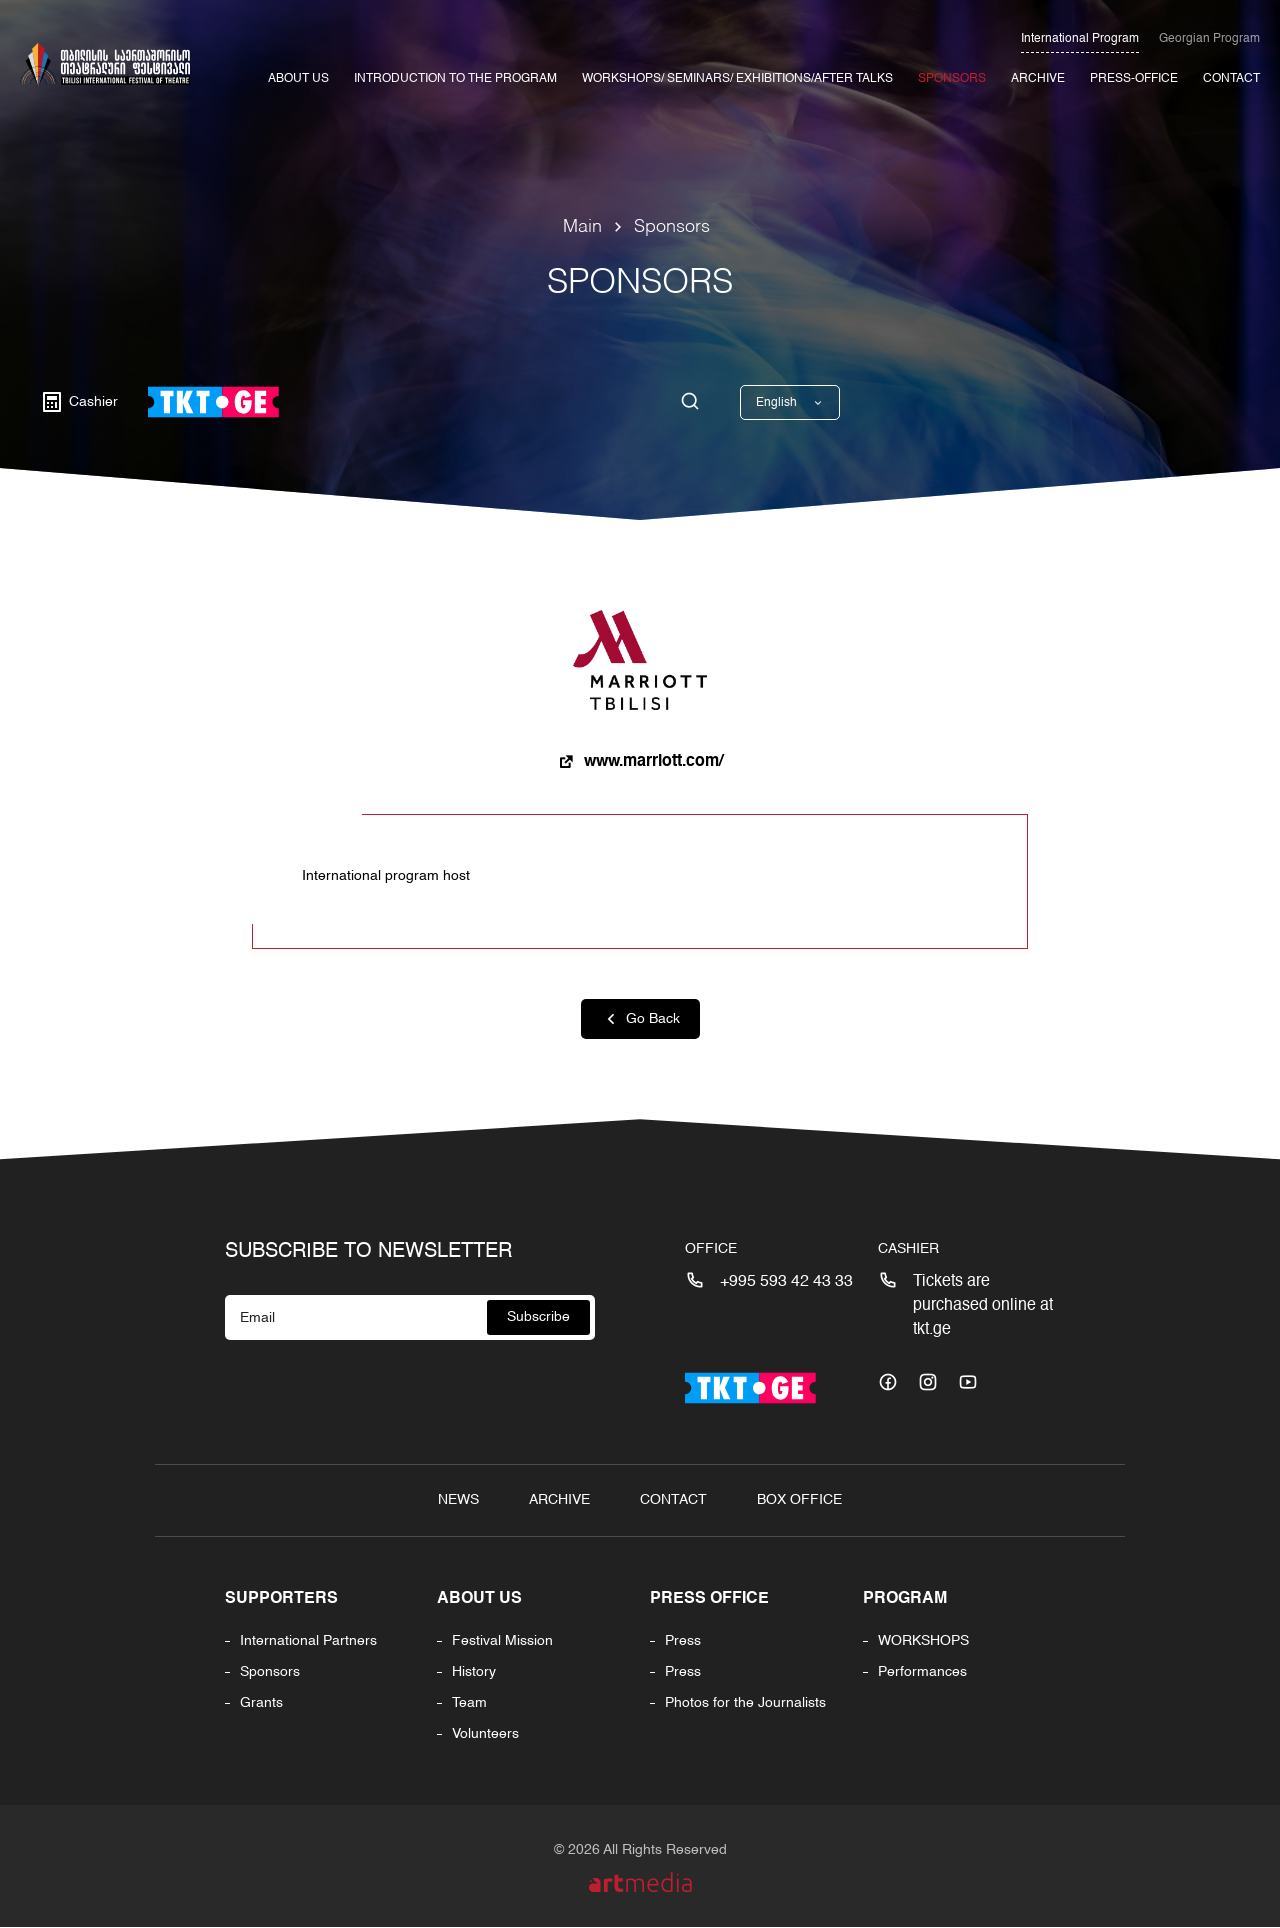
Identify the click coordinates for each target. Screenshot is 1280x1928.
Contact (1231, 79)
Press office (709, 1600)
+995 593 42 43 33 (786, 1283)
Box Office (799, 1501)
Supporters (281, 1600)
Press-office (1134, 79)
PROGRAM (905, 1600)
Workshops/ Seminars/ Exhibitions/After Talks (737, 79)
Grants (261, 1704)
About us (480, 1600)
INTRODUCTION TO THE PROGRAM (455, 79)
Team (470, 1704)
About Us (298, 79)
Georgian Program (1209, 39)
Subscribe (538, 1318)
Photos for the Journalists (745, 1704)
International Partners (308, 1642)
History (475, 1673)
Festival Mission (503, 1642)
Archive (1038, 79)
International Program (1080, 39)
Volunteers (486, 1735)
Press (683, 1642)
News (458, 1501)
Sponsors (952, 79)
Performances (922, 1673)
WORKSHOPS (923, 1642)
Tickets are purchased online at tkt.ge (983, 1307)
